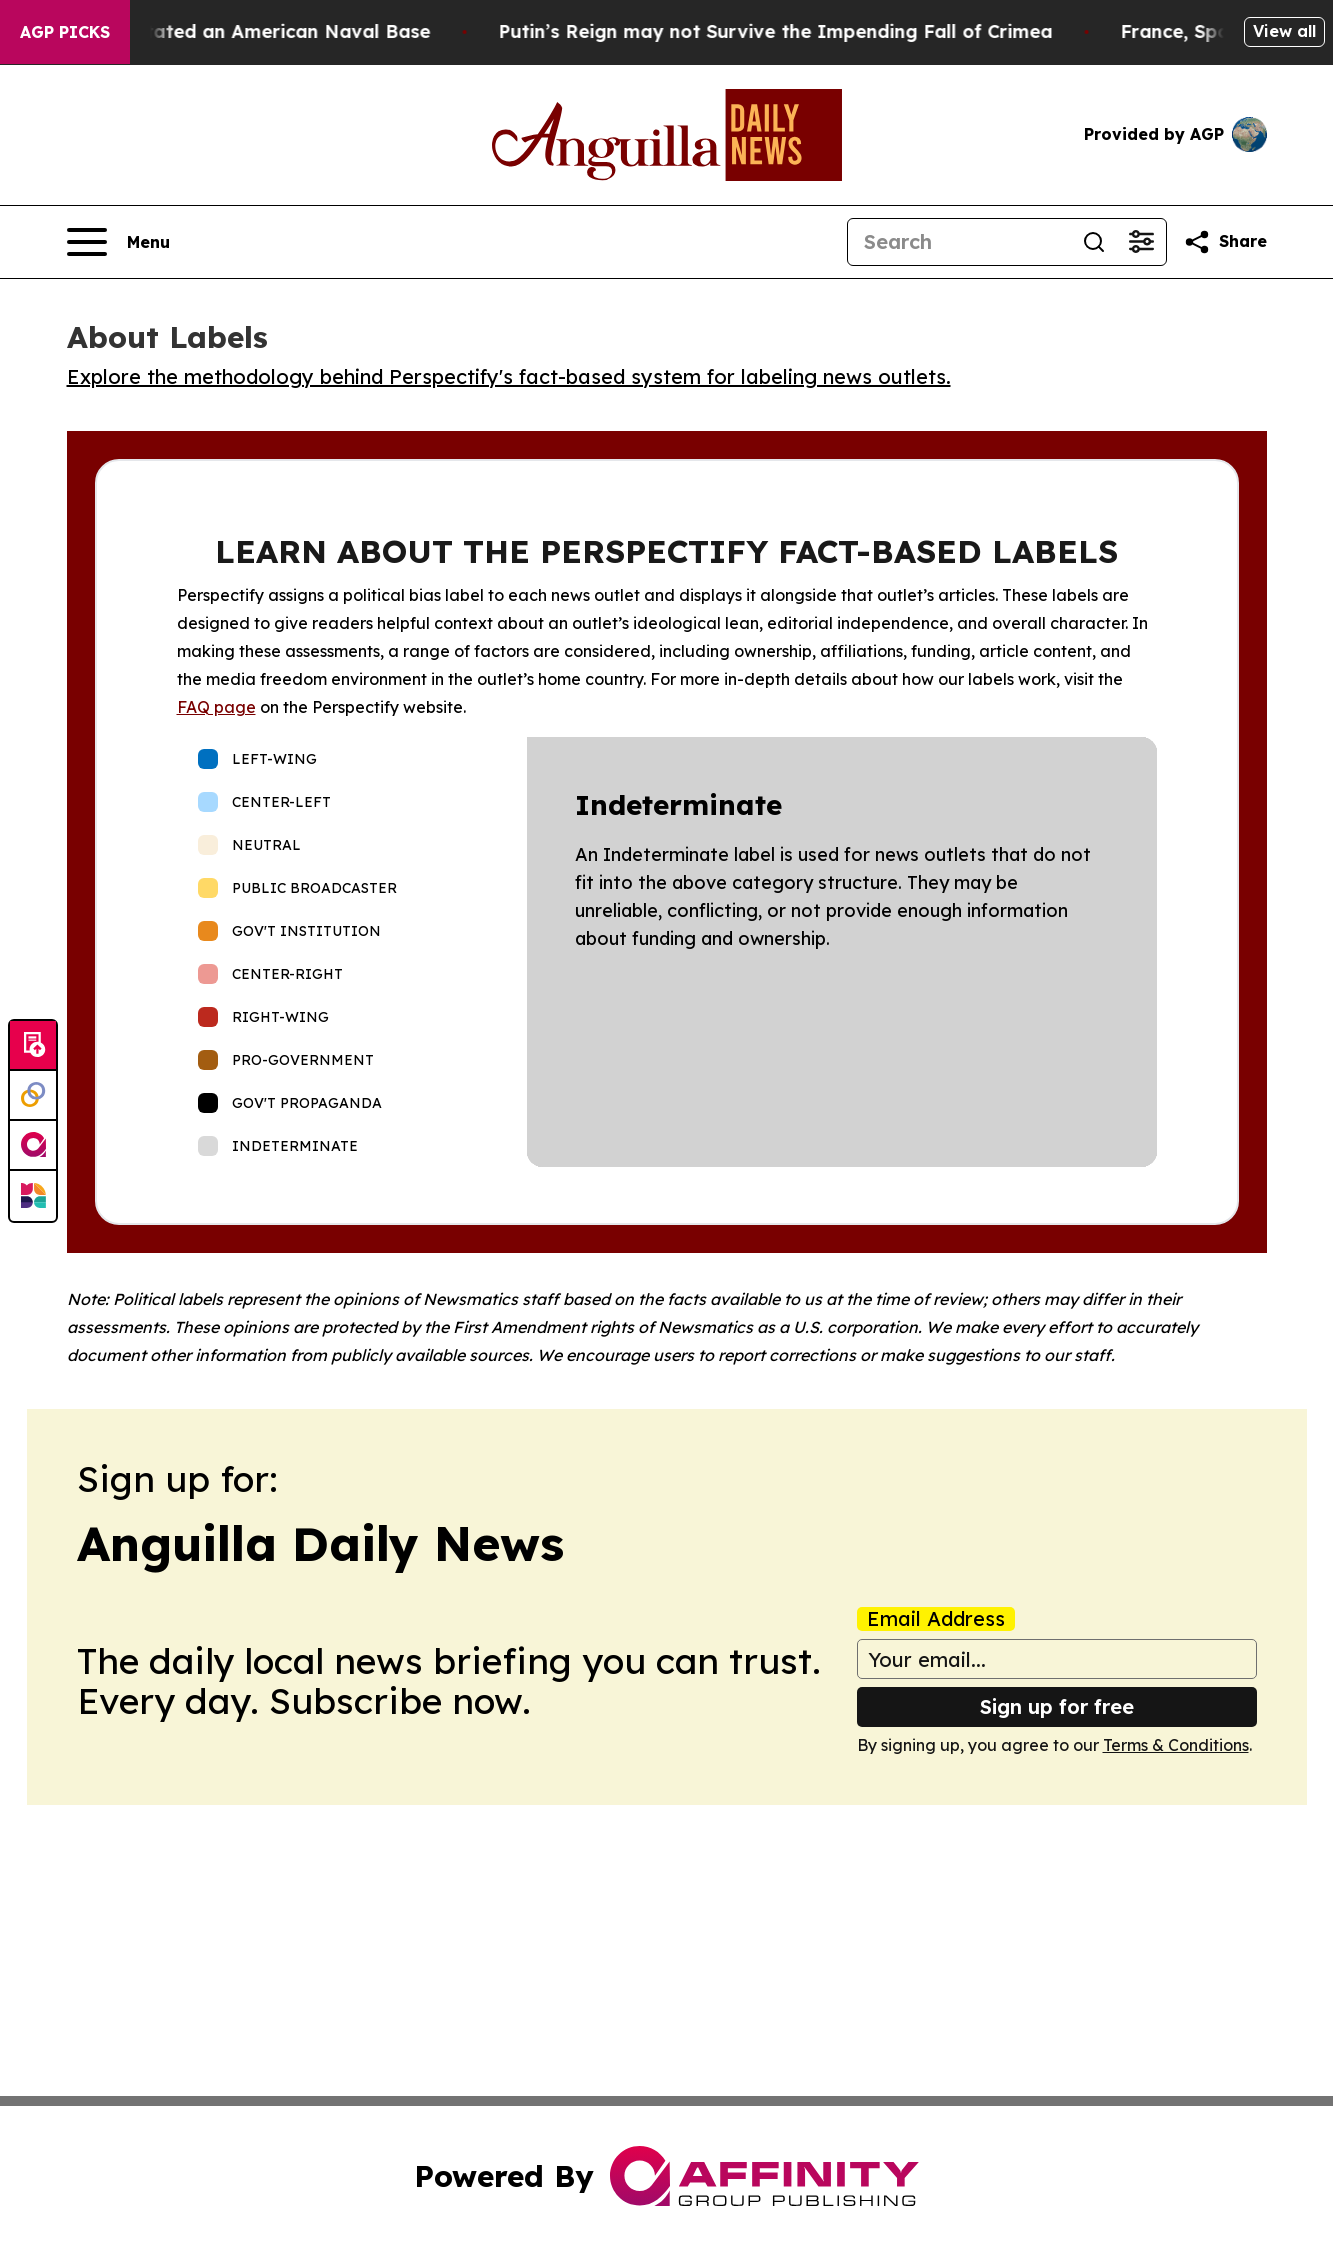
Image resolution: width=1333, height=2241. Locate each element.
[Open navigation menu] (118, 242)
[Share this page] (1225, 242)
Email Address (936, 1619)
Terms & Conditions (1176, 1745)
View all (1284, 31)
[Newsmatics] (33, 1196)
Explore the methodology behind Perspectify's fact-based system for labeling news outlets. (509, 376)
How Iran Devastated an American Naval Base (241, 31)
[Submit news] (33, 1046)
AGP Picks (65, 32)
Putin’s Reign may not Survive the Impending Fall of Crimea (804, 31)
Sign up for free (1057, 1706)
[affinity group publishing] (33, 1146)
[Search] (959, 242)
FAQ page (216, 707)
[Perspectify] (33, 1096)
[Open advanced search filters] (1142, 242)
